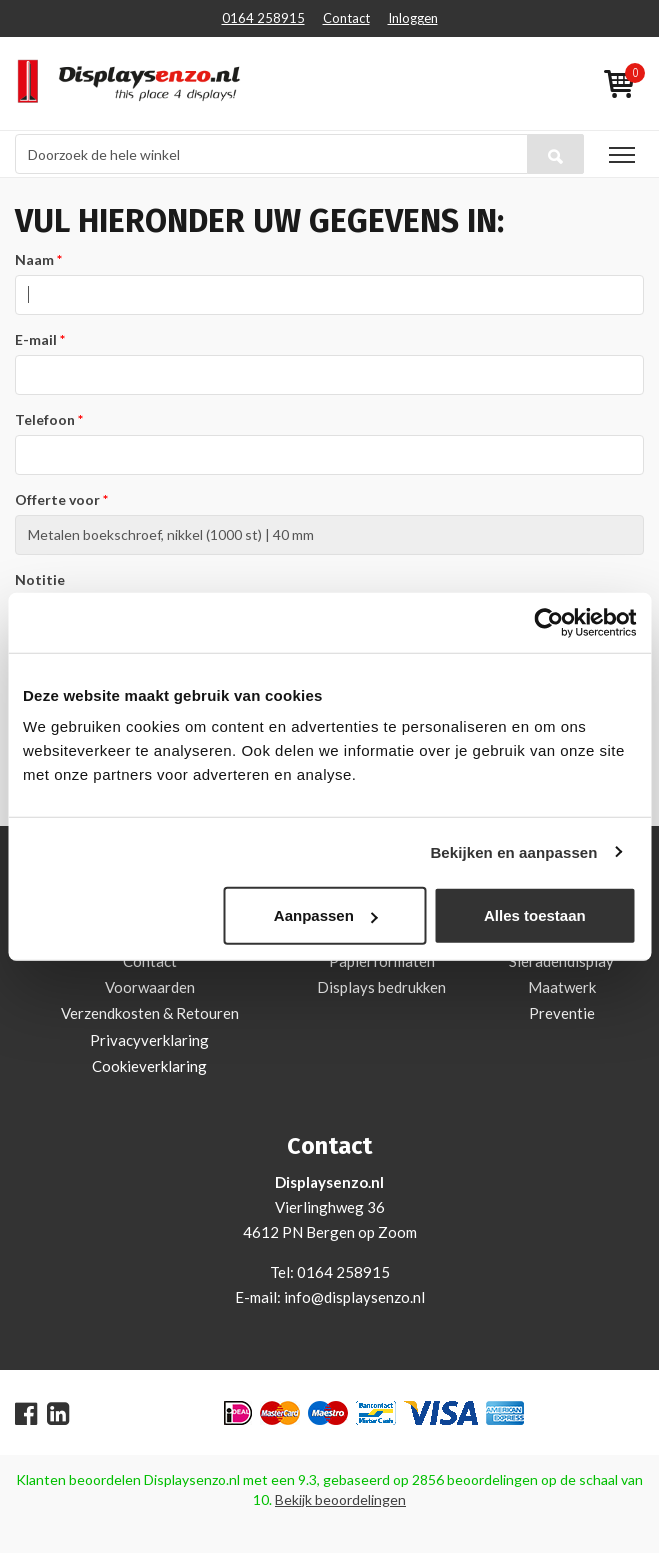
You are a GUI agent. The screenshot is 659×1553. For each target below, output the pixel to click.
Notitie (40, 579)
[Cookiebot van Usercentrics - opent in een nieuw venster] (548, 622)
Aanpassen (326, 915)
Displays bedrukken (381, 987)
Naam (34, 259)
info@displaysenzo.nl (354, 1297)
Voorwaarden (150, 987)
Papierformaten (382, 961)
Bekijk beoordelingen (340, 1499)
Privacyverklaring (149, 1040)
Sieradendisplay (561, 961)
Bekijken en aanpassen (513, 851)
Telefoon (45, 419)
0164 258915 (263, 18)
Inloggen (413, 18)
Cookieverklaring (149, 1066)
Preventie (562, 1013)
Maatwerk (562, 987)
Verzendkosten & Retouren (150, 1013)
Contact (346, 18)
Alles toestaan (535, 915)
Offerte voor (57, 499)
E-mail (36, 339)
